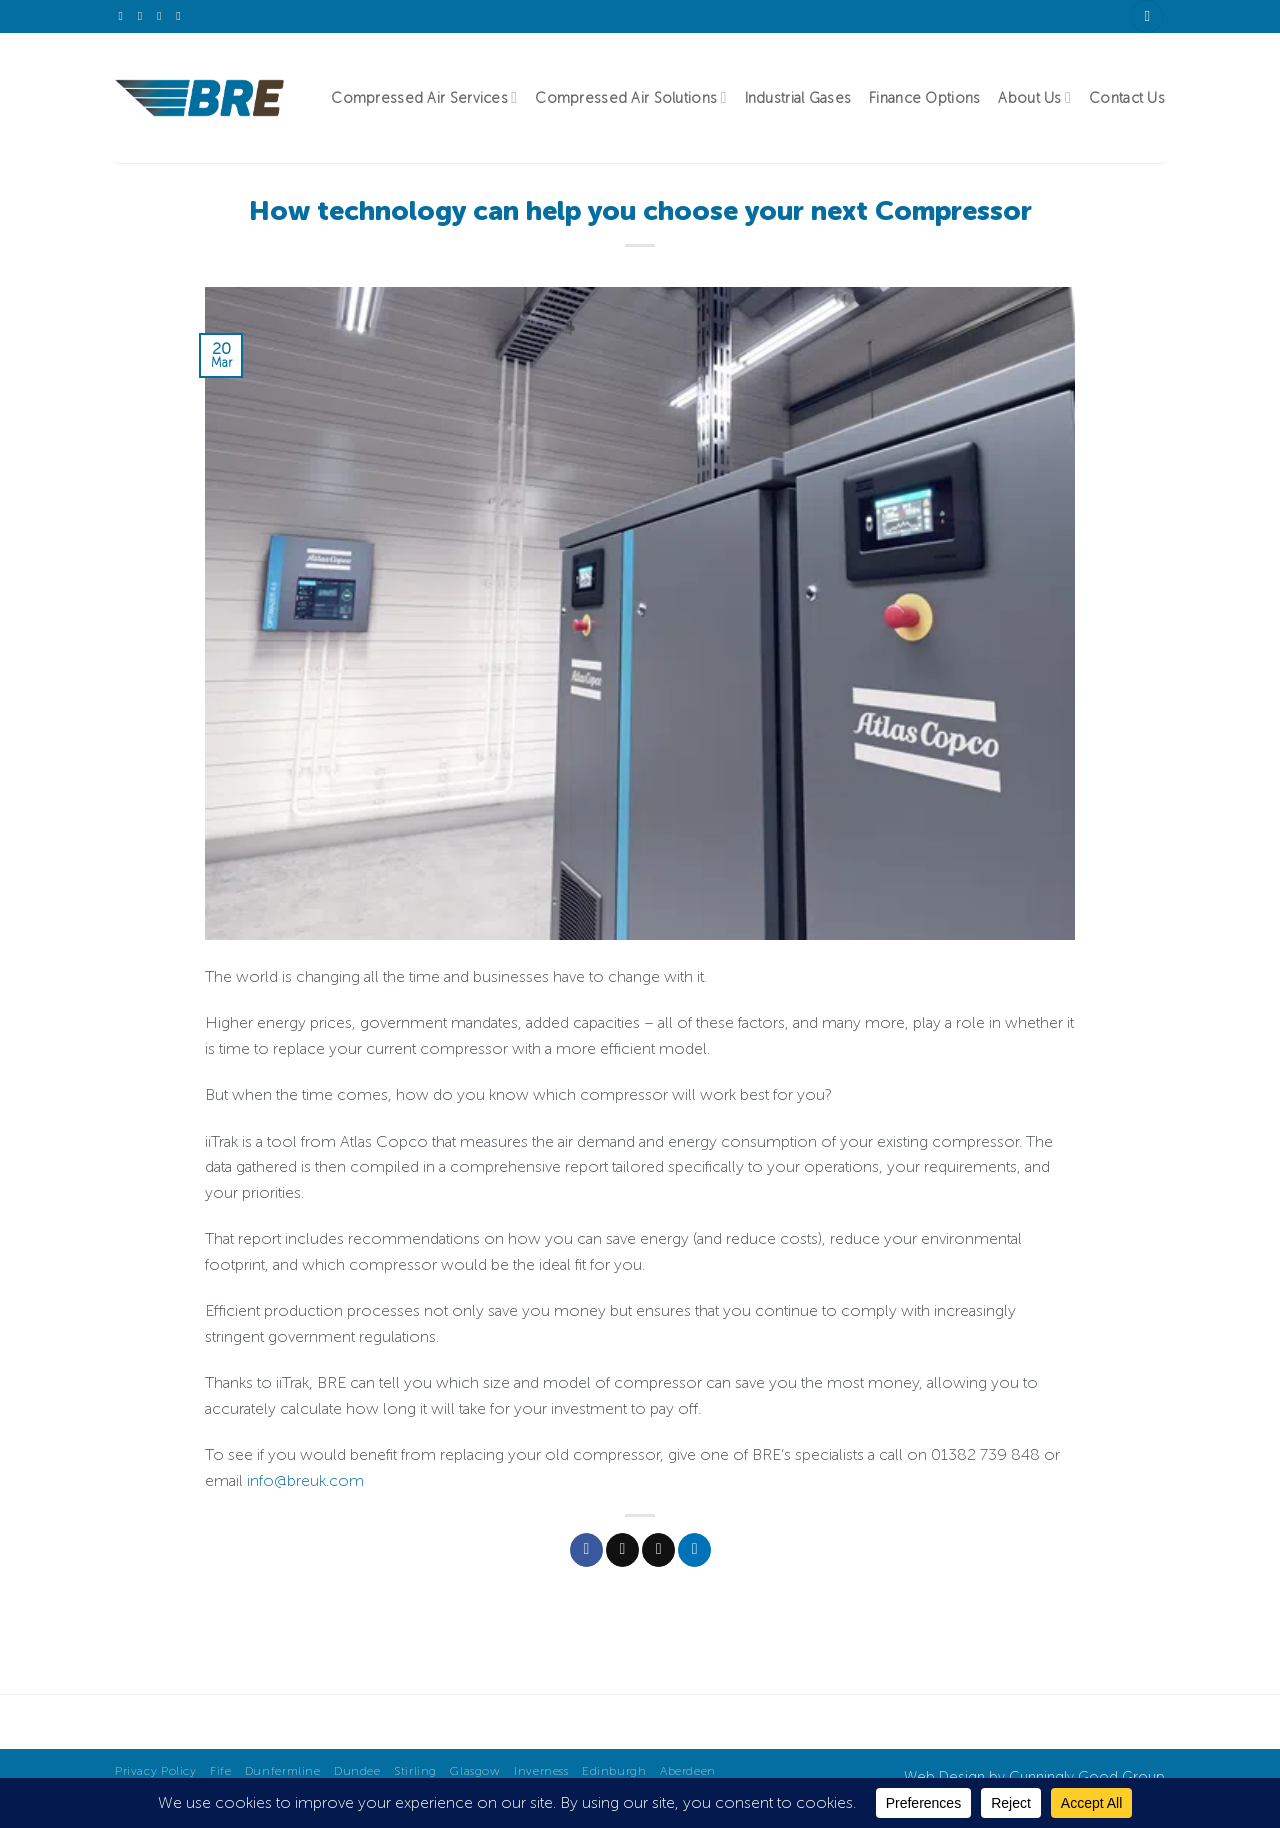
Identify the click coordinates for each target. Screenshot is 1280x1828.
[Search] (1147, 16)
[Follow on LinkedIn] (163, 16)
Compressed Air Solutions (630, 97)
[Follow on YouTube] (182, 16)
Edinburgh (614, 1770)
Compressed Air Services (424, 97)
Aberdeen (688, 1770)
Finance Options (924, 98)
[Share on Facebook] (586, 1550)
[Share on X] (622, 1550)
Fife (220, 1770)
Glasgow (475, 1770)
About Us (1034, 97)
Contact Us (1127, 98)
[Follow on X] (125, 16)
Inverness (541, 1770)
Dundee (357, 1770)
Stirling (415, 1770)
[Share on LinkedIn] (694, 1550)
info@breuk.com (305, 1480)
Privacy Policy (156, 1770)
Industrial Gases (798, 98)
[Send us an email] (144, 16)
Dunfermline (283, 1770)
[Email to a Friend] (658, 1550)
